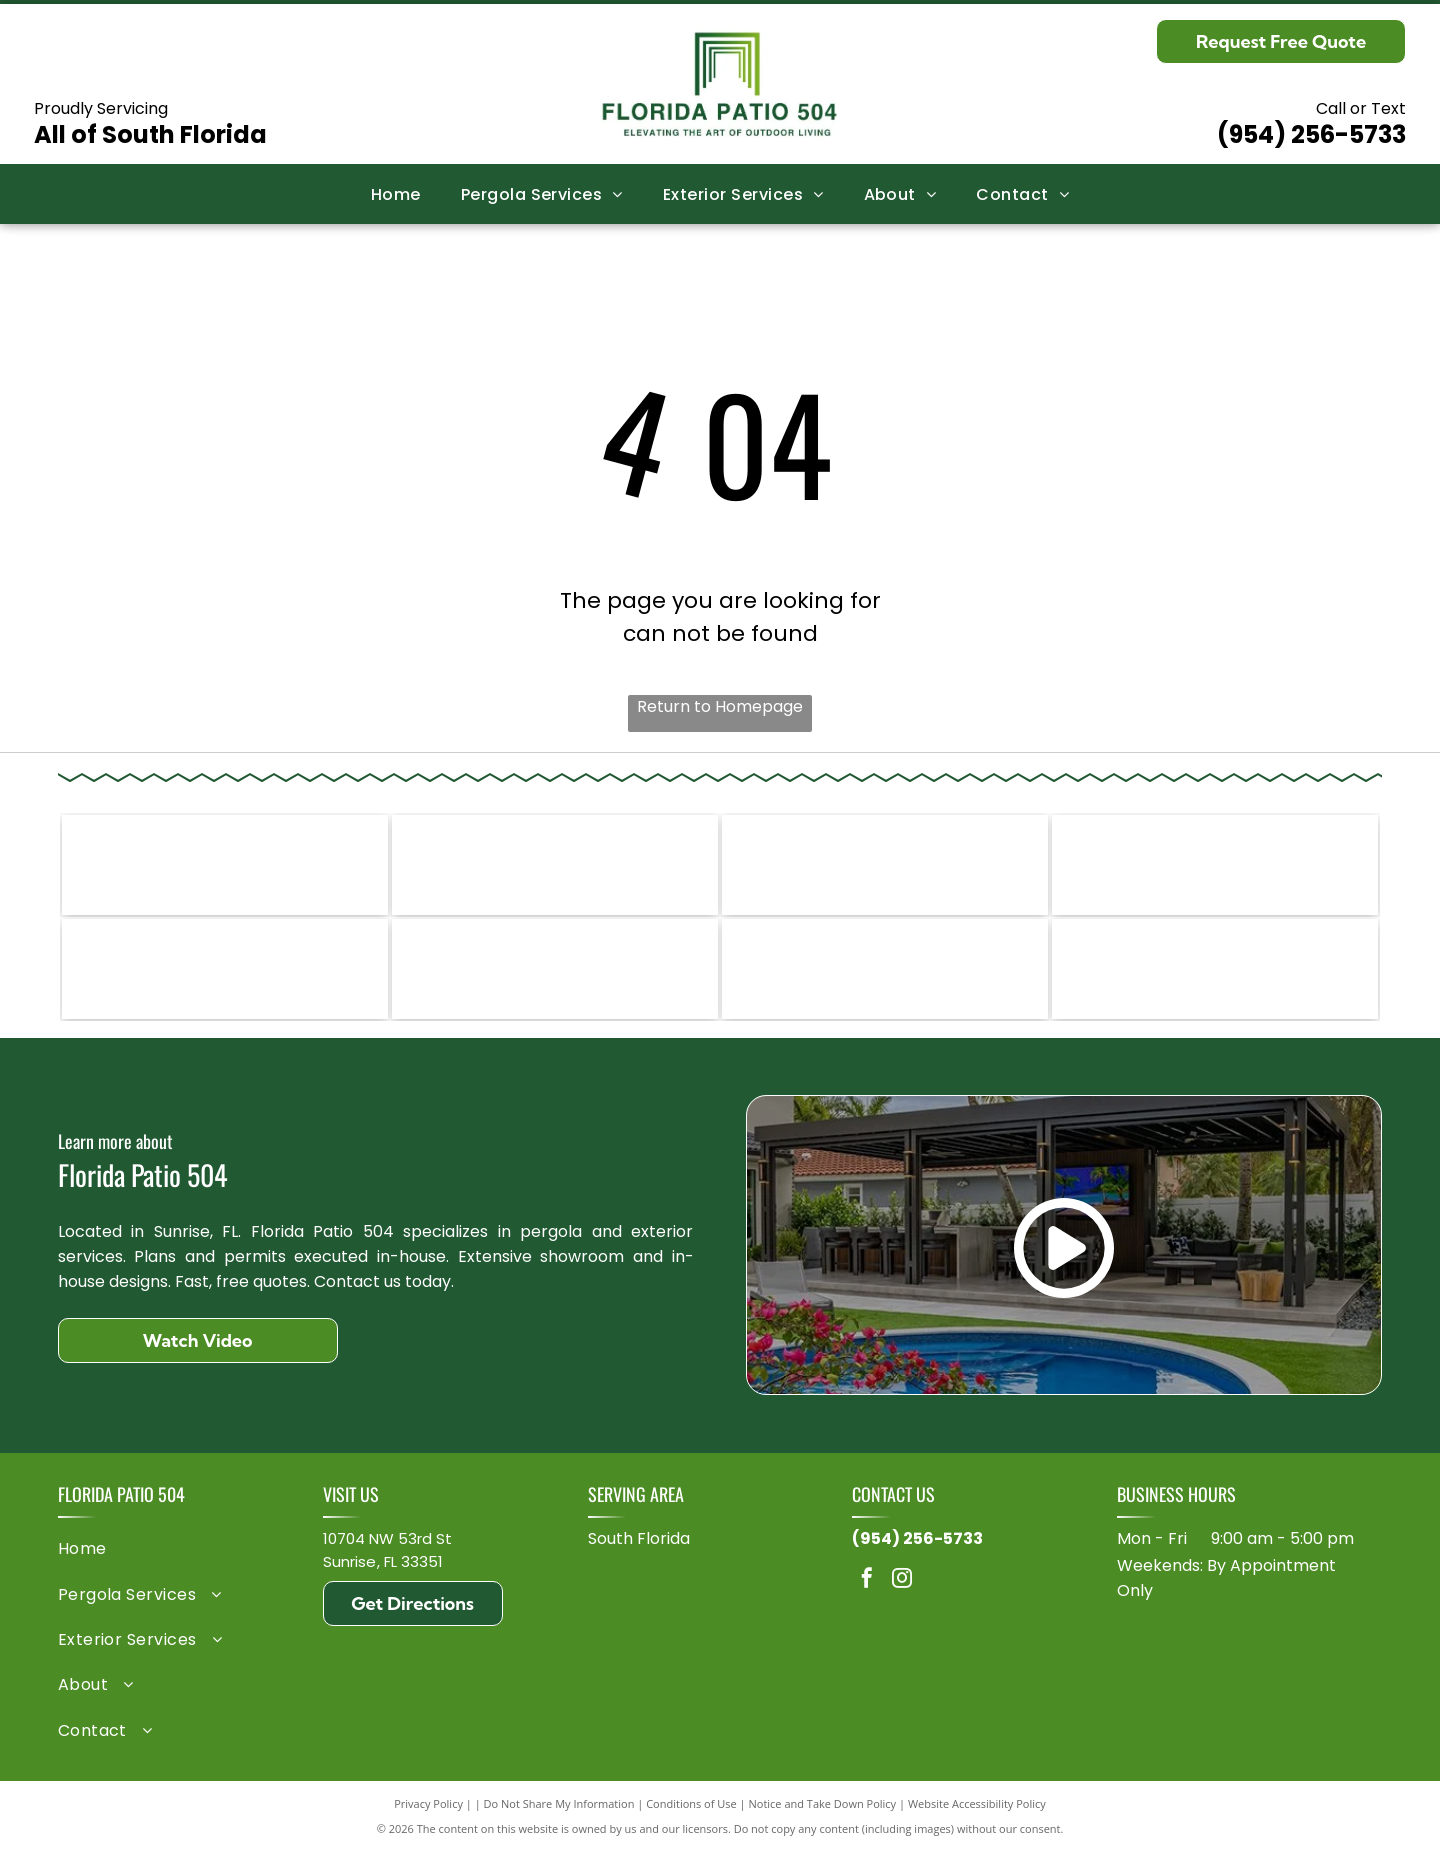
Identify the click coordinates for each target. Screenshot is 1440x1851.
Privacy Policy (428, 1803)
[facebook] (867, 1580)
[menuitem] (396, 193)
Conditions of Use (691, 1803)
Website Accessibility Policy (977, 1803)
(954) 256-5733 (1311, 134)
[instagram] (902, 1580)
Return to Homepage (720, 706)
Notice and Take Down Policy (823, 1803)
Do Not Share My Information (559, 1803)
